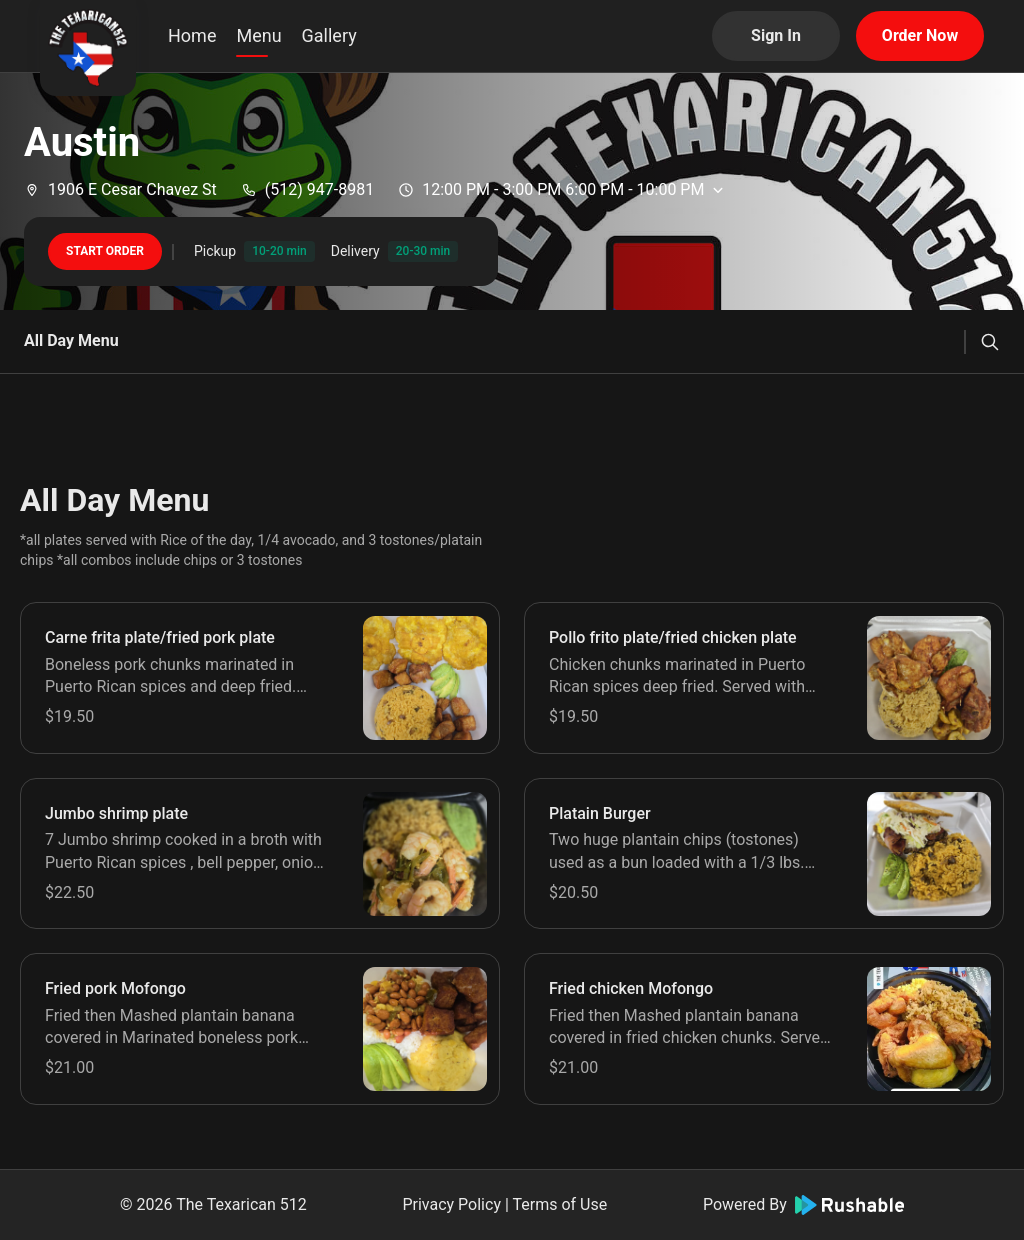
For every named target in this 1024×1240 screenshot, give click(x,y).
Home (192, 35)
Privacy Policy (451, 1204)
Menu (258, 35)
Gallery (329, 35)
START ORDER (105, 251)
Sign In (776, 35)
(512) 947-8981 (307, 189)
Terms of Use (559, 1204)
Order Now (920, 35)
